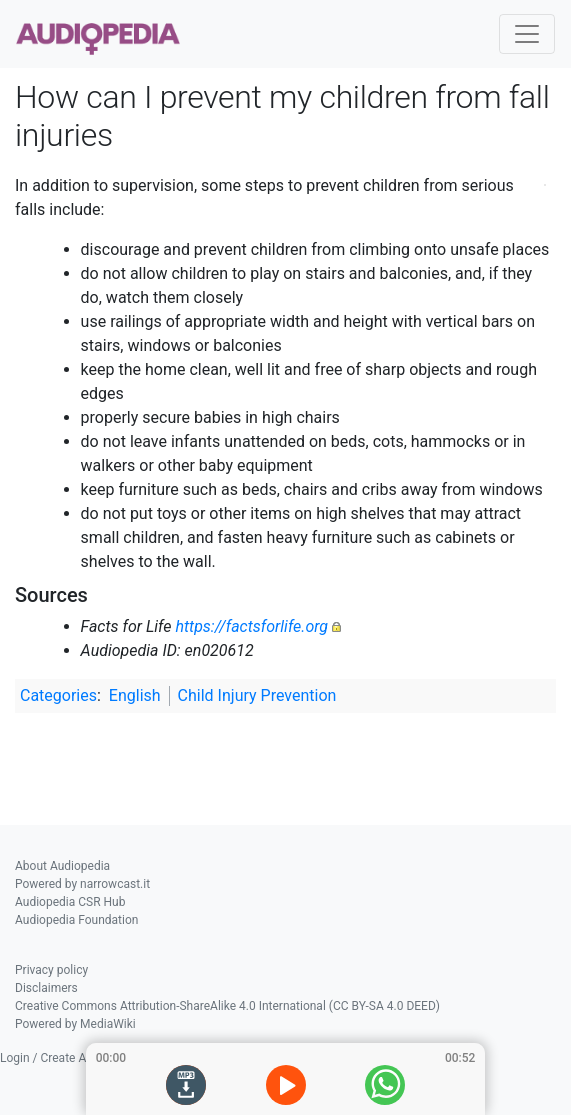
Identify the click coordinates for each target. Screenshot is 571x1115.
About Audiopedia (62, 866)
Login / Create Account (61, 1058)
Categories (58, 695)
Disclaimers (46, 988)
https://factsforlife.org (251, 626)
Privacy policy (51, 970)
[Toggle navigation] (527, 34)
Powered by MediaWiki (75, 1024)
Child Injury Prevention (257, 695)
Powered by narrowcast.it (82, 884)
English (135, 695)
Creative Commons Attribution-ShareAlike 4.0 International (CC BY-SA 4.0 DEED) (227, 1006)
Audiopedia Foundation (76, 920)
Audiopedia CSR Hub (70, 902)
